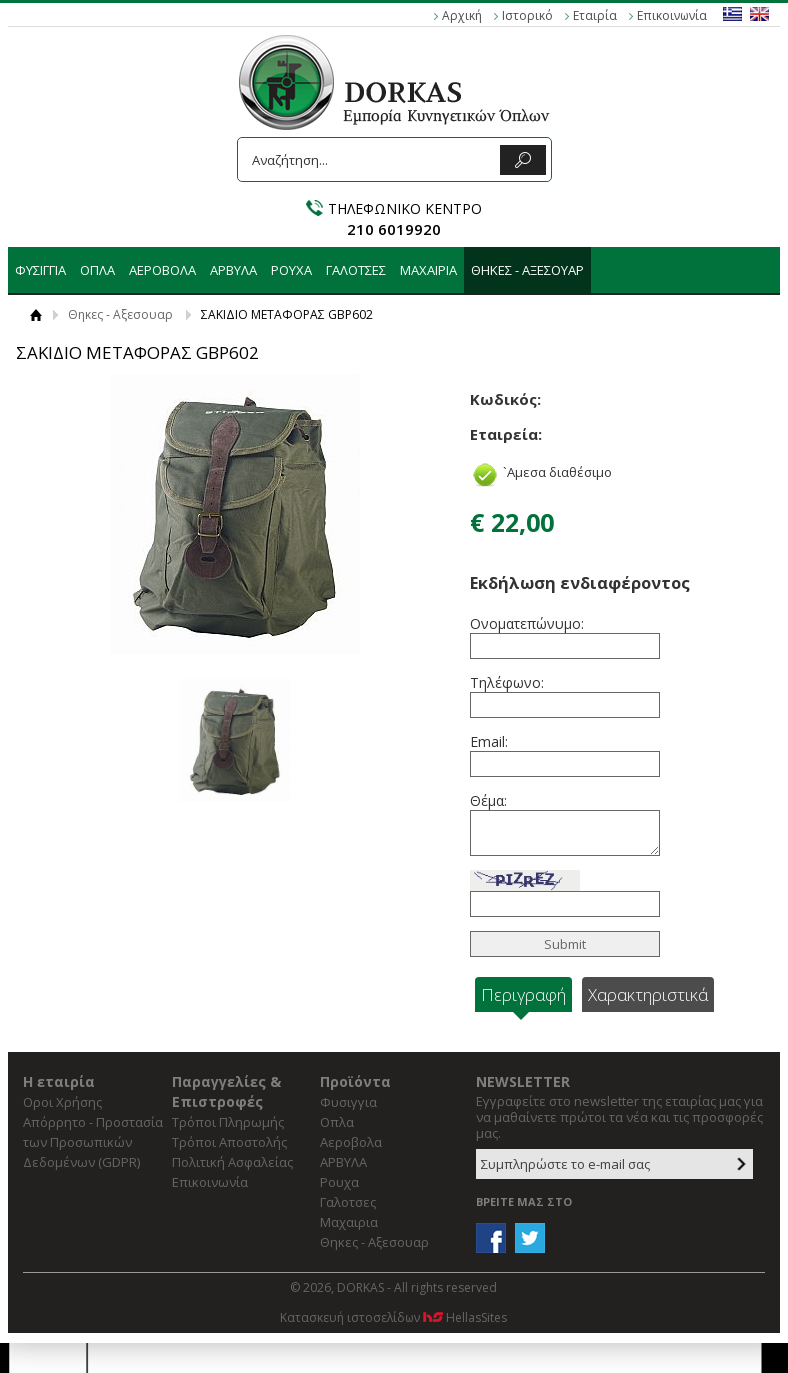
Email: (489, 741)
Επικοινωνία (672, 15)
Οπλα (97, 270)
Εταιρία (595, 15)
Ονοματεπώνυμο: (525, 623)
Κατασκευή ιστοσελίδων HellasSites (393, 1317)
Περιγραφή (523, 994)
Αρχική (462, 15)
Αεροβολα (162, 270)
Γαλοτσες (356, 270)
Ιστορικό (527, 15)
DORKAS (394, 82)
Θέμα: (488, 800)
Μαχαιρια (428, 270)
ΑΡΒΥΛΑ (233, 270)
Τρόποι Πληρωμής (228, 1122)
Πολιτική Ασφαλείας (232, 1162)
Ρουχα (291, 270)
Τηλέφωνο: (507, 682)
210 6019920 (394, 229)
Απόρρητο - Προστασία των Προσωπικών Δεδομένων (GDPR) (93, 1142)
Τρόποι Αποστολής (229, 1142)
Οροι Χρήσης (62, 1102)
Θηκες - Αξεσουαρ (527, 270)
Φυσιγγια (40, 270)
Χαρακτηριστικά (648, 994)
